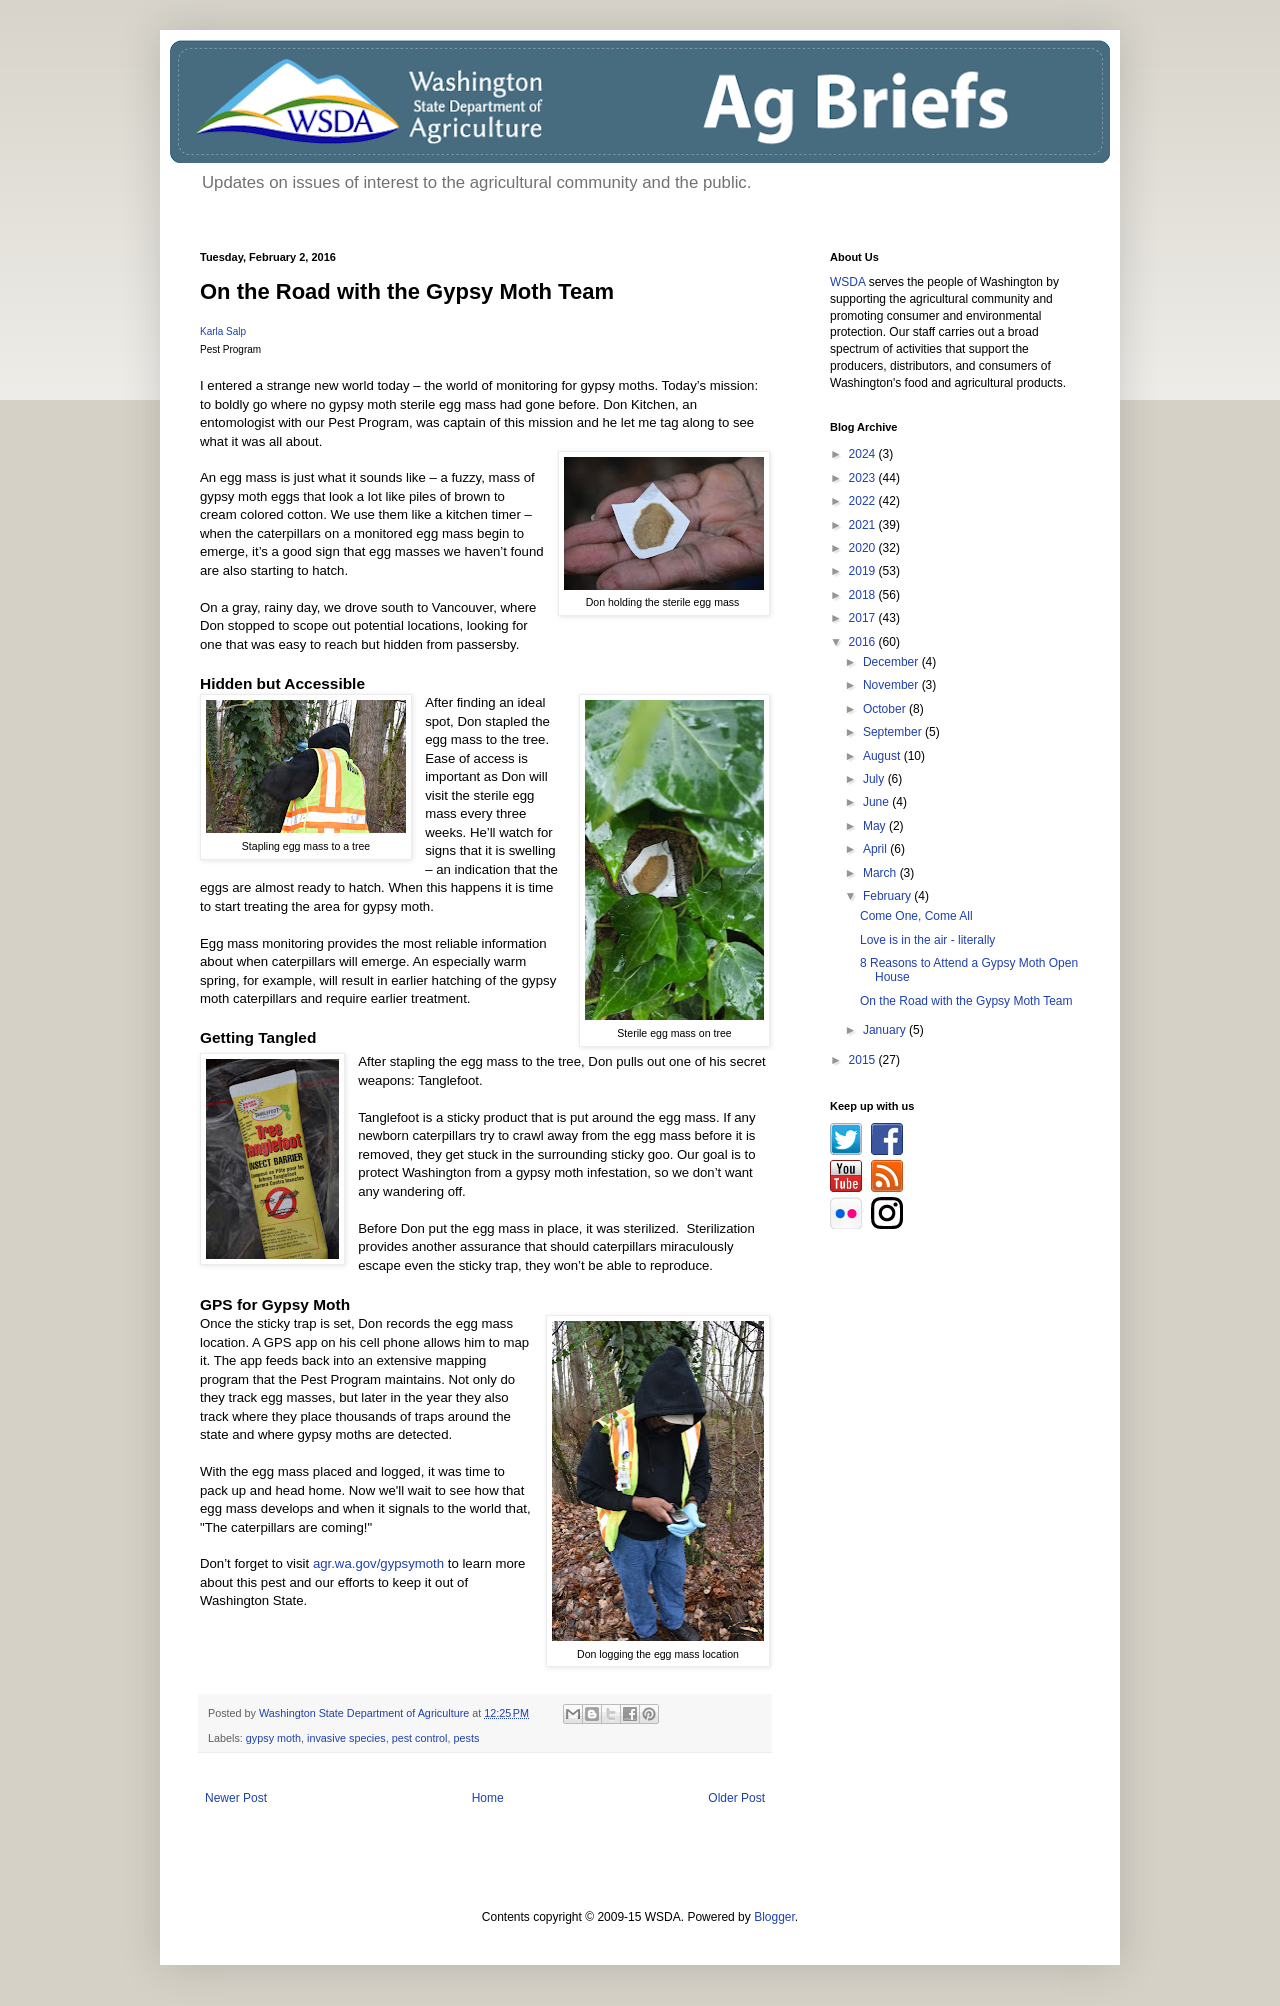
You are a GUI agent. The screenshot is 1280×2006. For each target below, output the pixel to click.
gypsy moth (273, 1738)
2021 (864, 525)
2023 (864, 478)
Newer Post (236, 1798)
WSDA (847, 282)
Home (488, 1798)
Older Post (736, 1798)
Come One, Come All (916, 916)
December (892, 662)
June (877, 802)
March (881, 873)
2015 (864, 1060)
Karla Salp (223, 331)
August (883, 756)
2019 (864, 571)
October (886, 709)
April (876, 849)
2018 (864, 595)
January (886, 1030)
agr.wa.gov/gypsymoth (378, 1563)
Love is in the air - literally (927, 940)
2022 (864, 501)
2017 (864, 618)
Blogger (774, 1917)
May (876, 826)
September (894, 732)
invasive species (346, 1738)
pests (467, 1738)
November (892, 685)
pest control (420, 1738)
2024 (864, 454)
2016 (864, 642)
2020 (864, 548)
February (888, 896)
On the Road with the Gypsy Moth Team (966, 1001)
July (875, 779)
